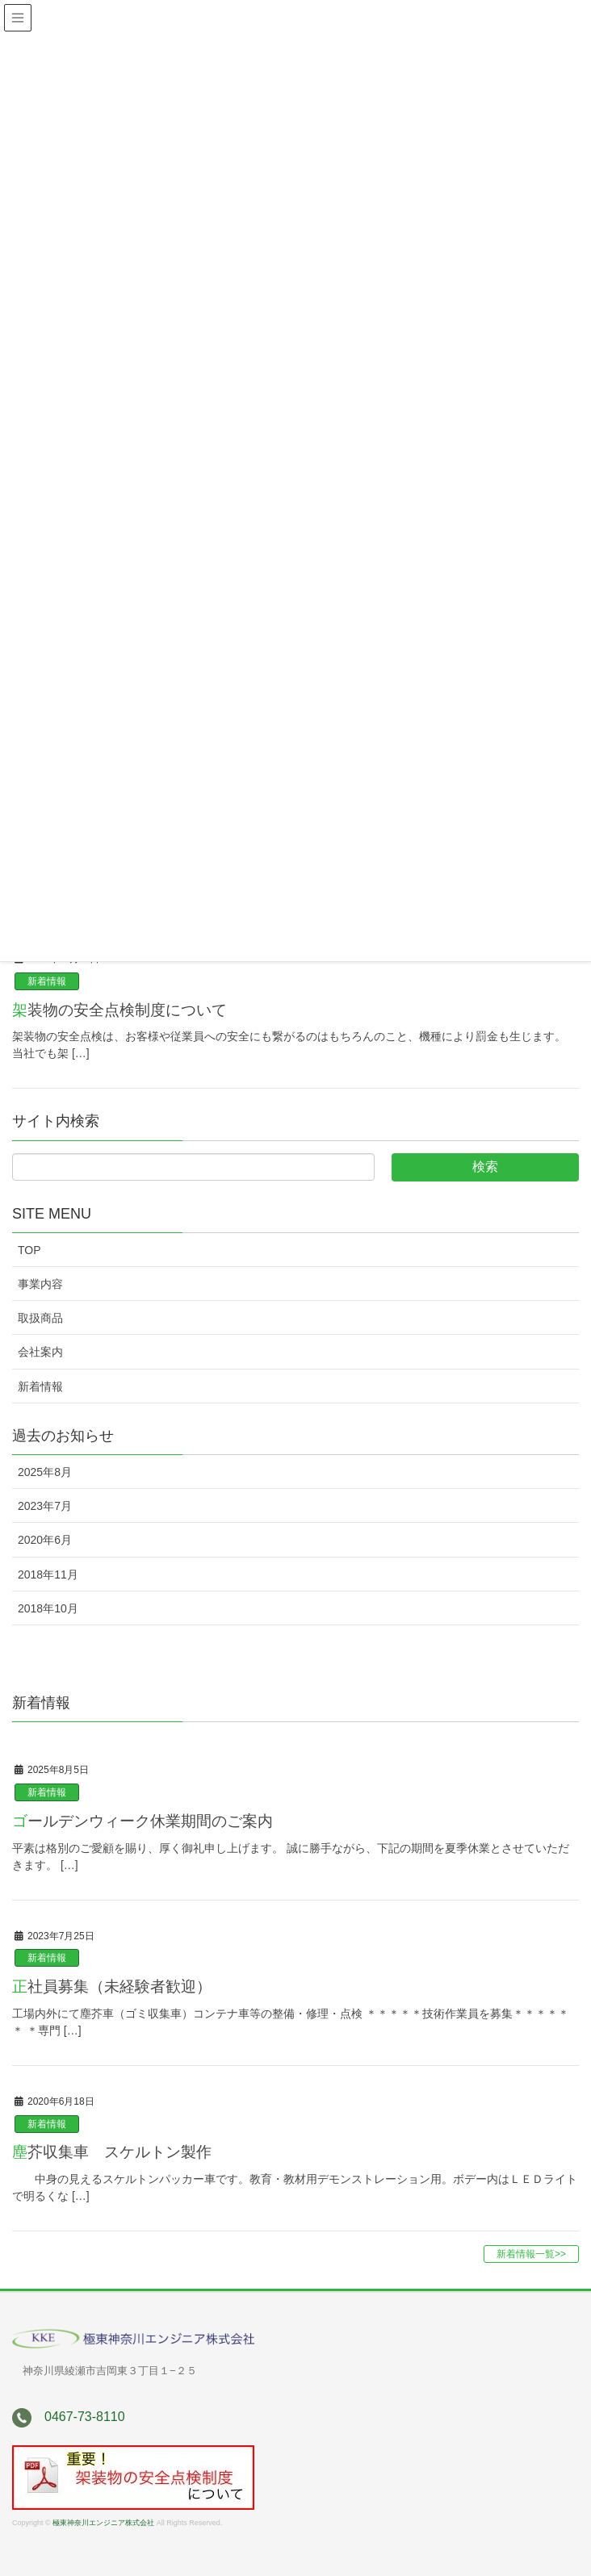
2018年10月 (48, 1608)
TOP (29, 1250)
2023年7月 (45, 1505)
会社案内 (40, 1351)
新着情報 (46, 981)
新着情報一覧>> (531, 2254)
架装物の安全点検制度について (119, 1010)
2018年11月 (48, 1574)
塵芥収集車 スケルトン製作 (112, 2151)
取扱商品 (40, 1317)
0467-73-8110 (84, 2416)
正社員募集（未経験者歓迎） (112, 1986)
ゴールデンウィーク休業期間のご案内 (142, 1821)
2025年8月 (45, 1472)
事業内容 (40, 1284)
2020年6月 (45, 1539)
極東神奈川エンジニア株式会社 (103, 2523)
